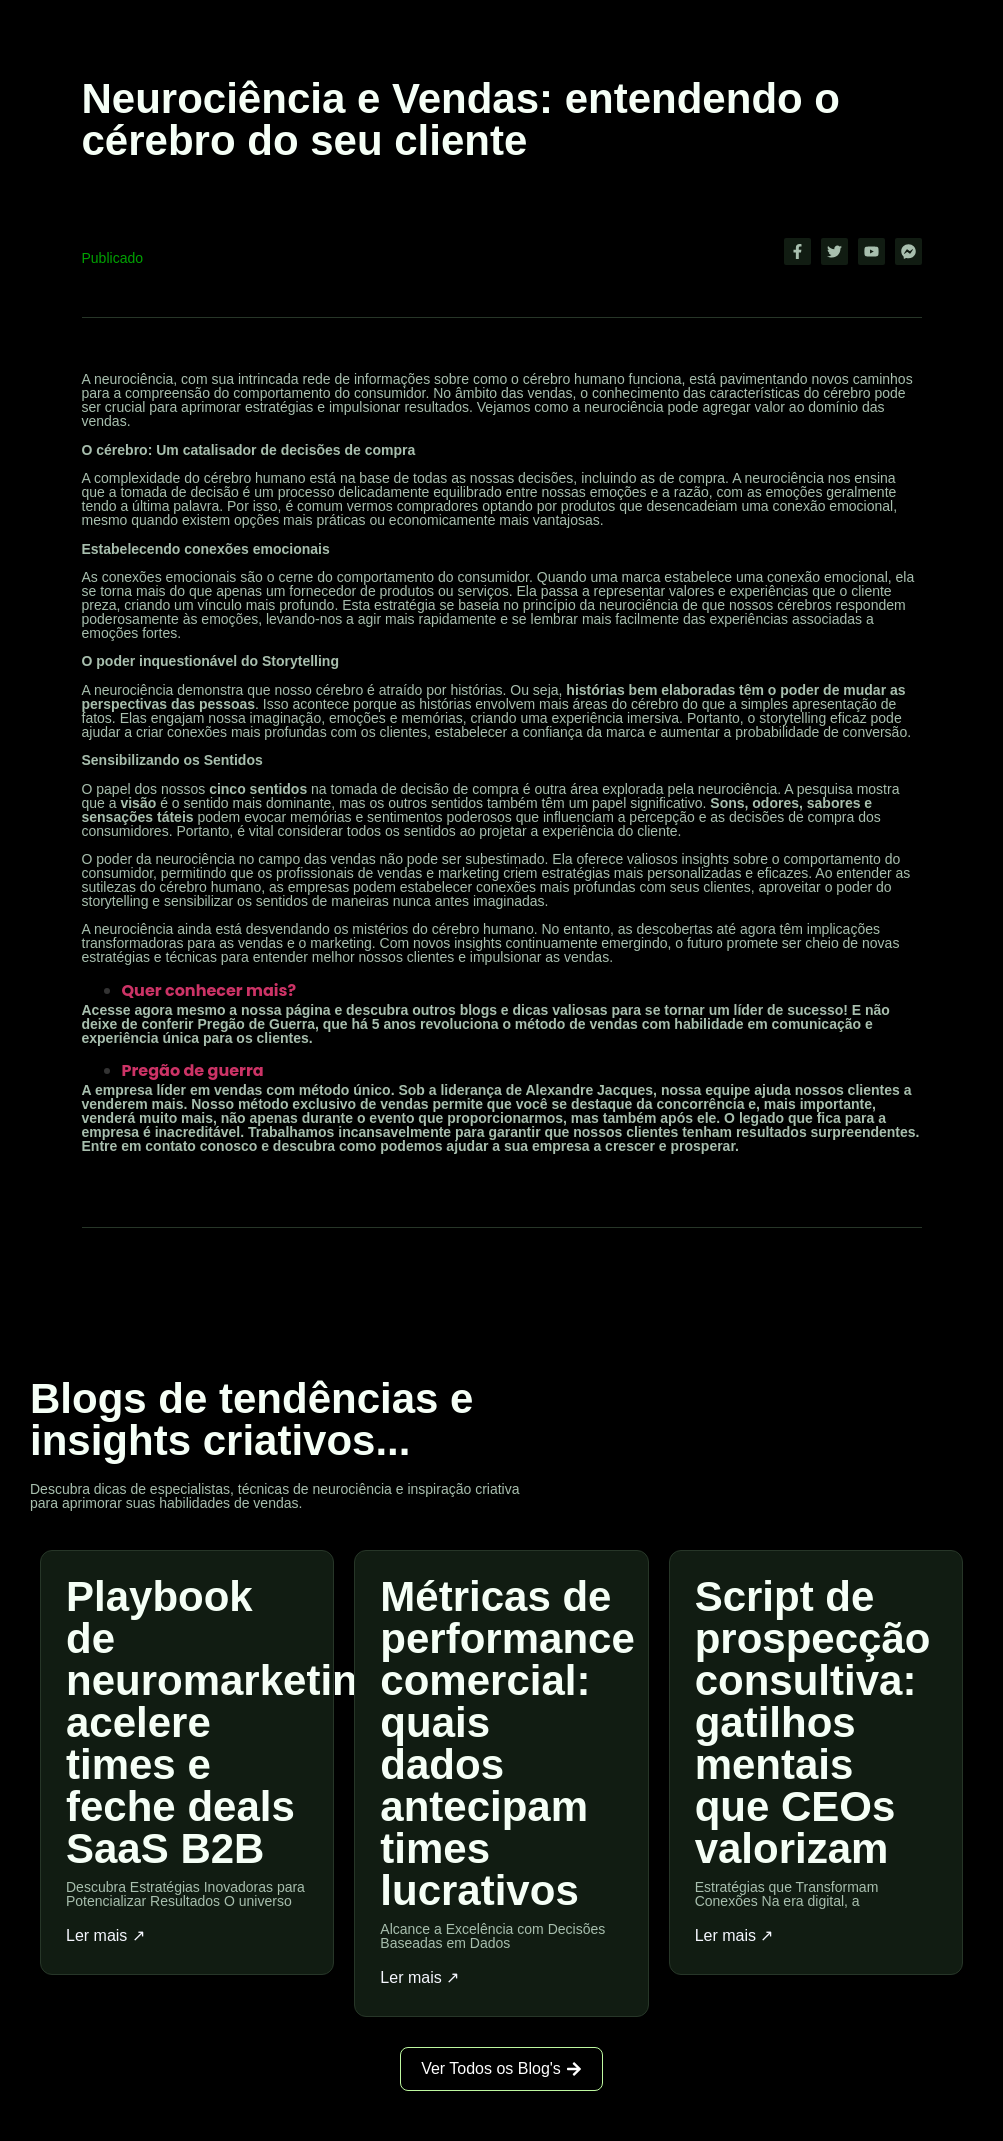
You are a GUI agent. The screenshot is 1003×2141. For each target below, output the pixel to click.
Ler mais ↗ (105, 1936)
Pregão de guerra (195, 1070)
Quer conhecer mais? (211, 990)
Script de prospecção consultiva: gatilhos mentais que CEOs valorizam (813, 1722)
